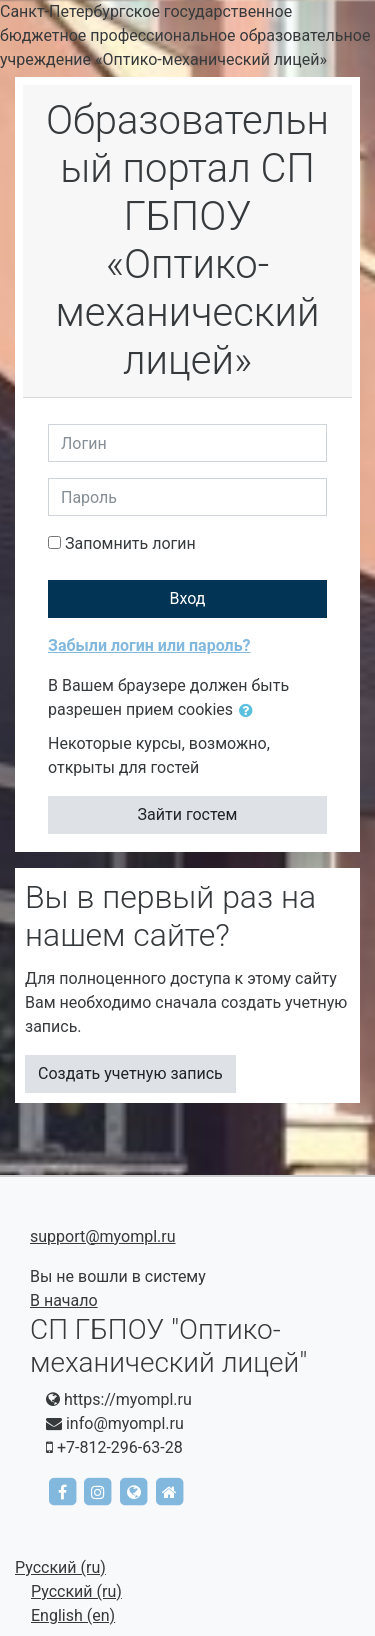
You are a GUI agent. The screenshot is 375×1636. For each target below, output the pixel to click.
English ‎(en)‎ (73, 1615)
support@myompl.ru (103, 1236)
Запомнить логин (130, 543)
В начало (64, 1300)
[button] (250, 711)
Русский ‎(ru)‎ (60, 1567)
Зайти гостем (188, 814)
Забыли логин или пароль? (149, 645)
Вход (188, 598)
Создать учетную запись (130, 1073)
